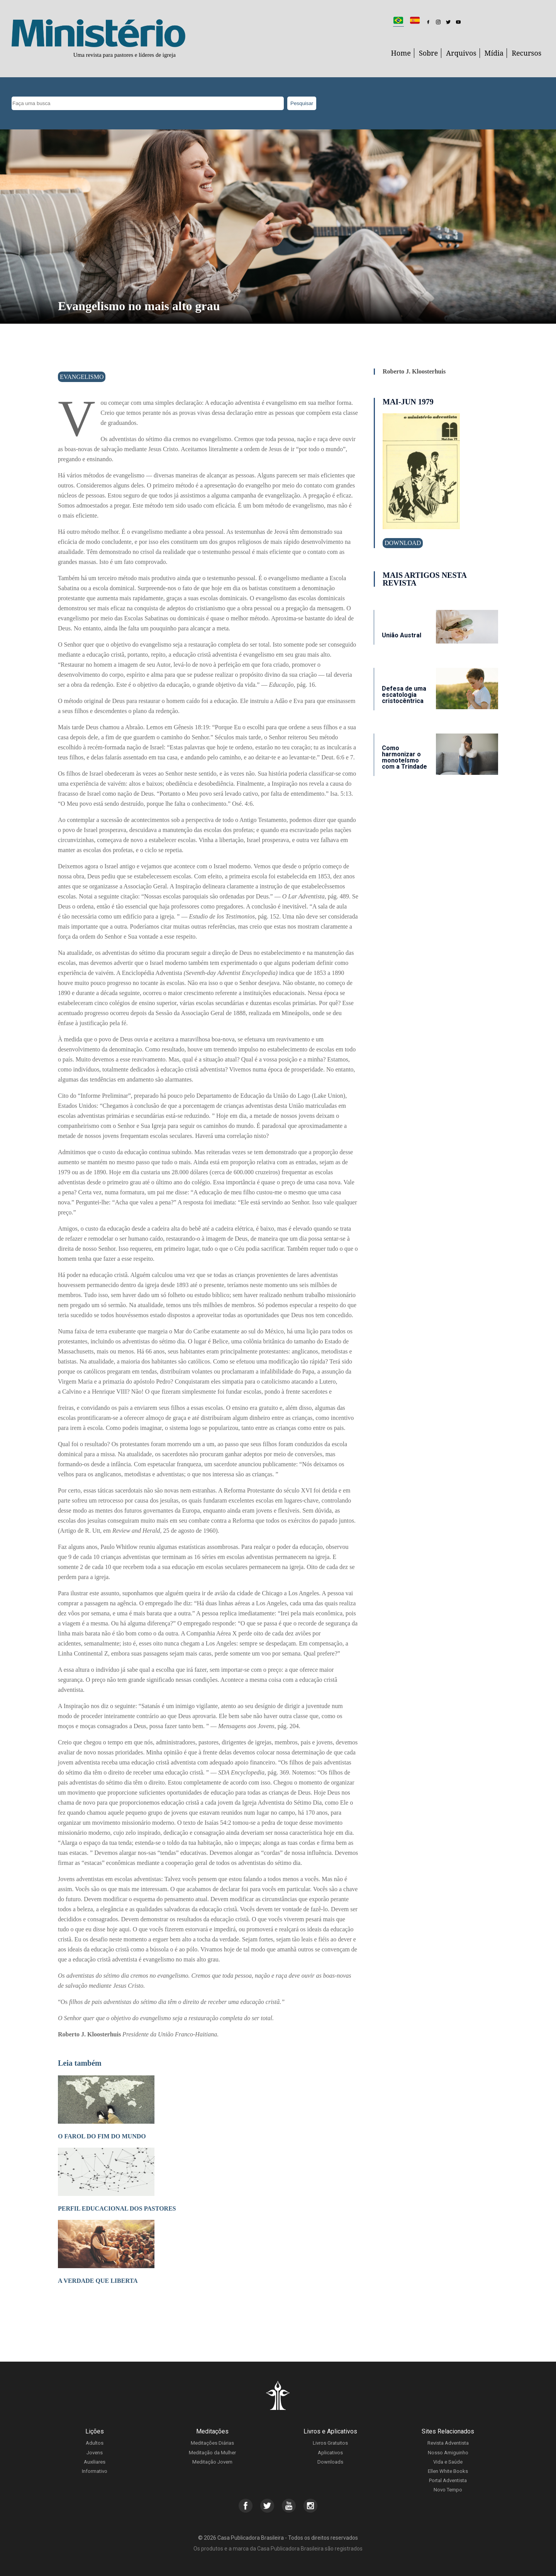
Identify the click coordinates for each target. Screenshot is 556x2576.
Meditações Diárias (212, 2443)
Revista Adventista (448, 2443)
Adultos (94, 2443)
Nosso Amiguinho (448, 2452)
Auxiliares (94, 2462)
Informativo (94, 2471)
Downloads (330, 2462)
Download (403, 543)
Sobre (428, 53)
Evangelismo (81, 377)
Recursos (526, 53)
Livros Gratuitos (330, 2443)
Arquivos (461, 53)
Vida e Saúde (448, 2462)
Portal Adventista (448, 2480)
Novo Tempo (448, 2490)
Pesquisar (301, 103)
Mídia (494, 53)
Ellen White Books (448, 2471)
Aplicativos (330, 2452)
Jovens (94, 2452)
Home (401, 53)
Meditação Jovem (212, 2462)
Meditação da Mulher (212, 2452)
